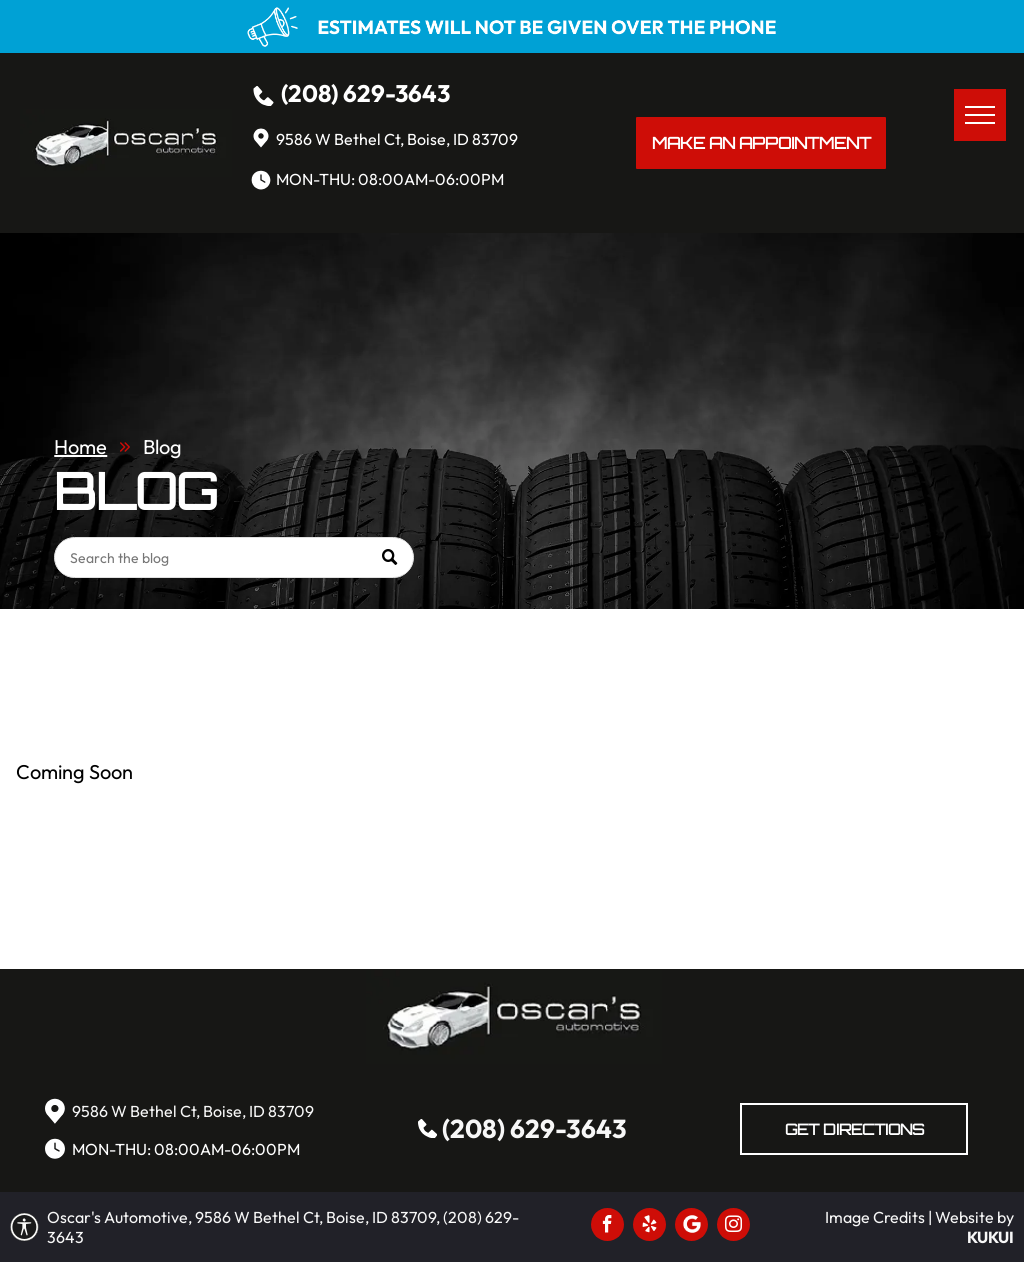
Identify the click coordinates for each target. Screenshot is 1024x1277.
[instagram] (733, 1227)
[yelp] (649, 1227)
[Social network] (691, 1227)
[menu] (980, 115)
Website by (974, 1217)
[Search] (234, 557)
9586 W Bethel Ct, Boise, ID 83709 (397, 139)
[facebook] (607, 1227)
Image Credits (875, 1217)
